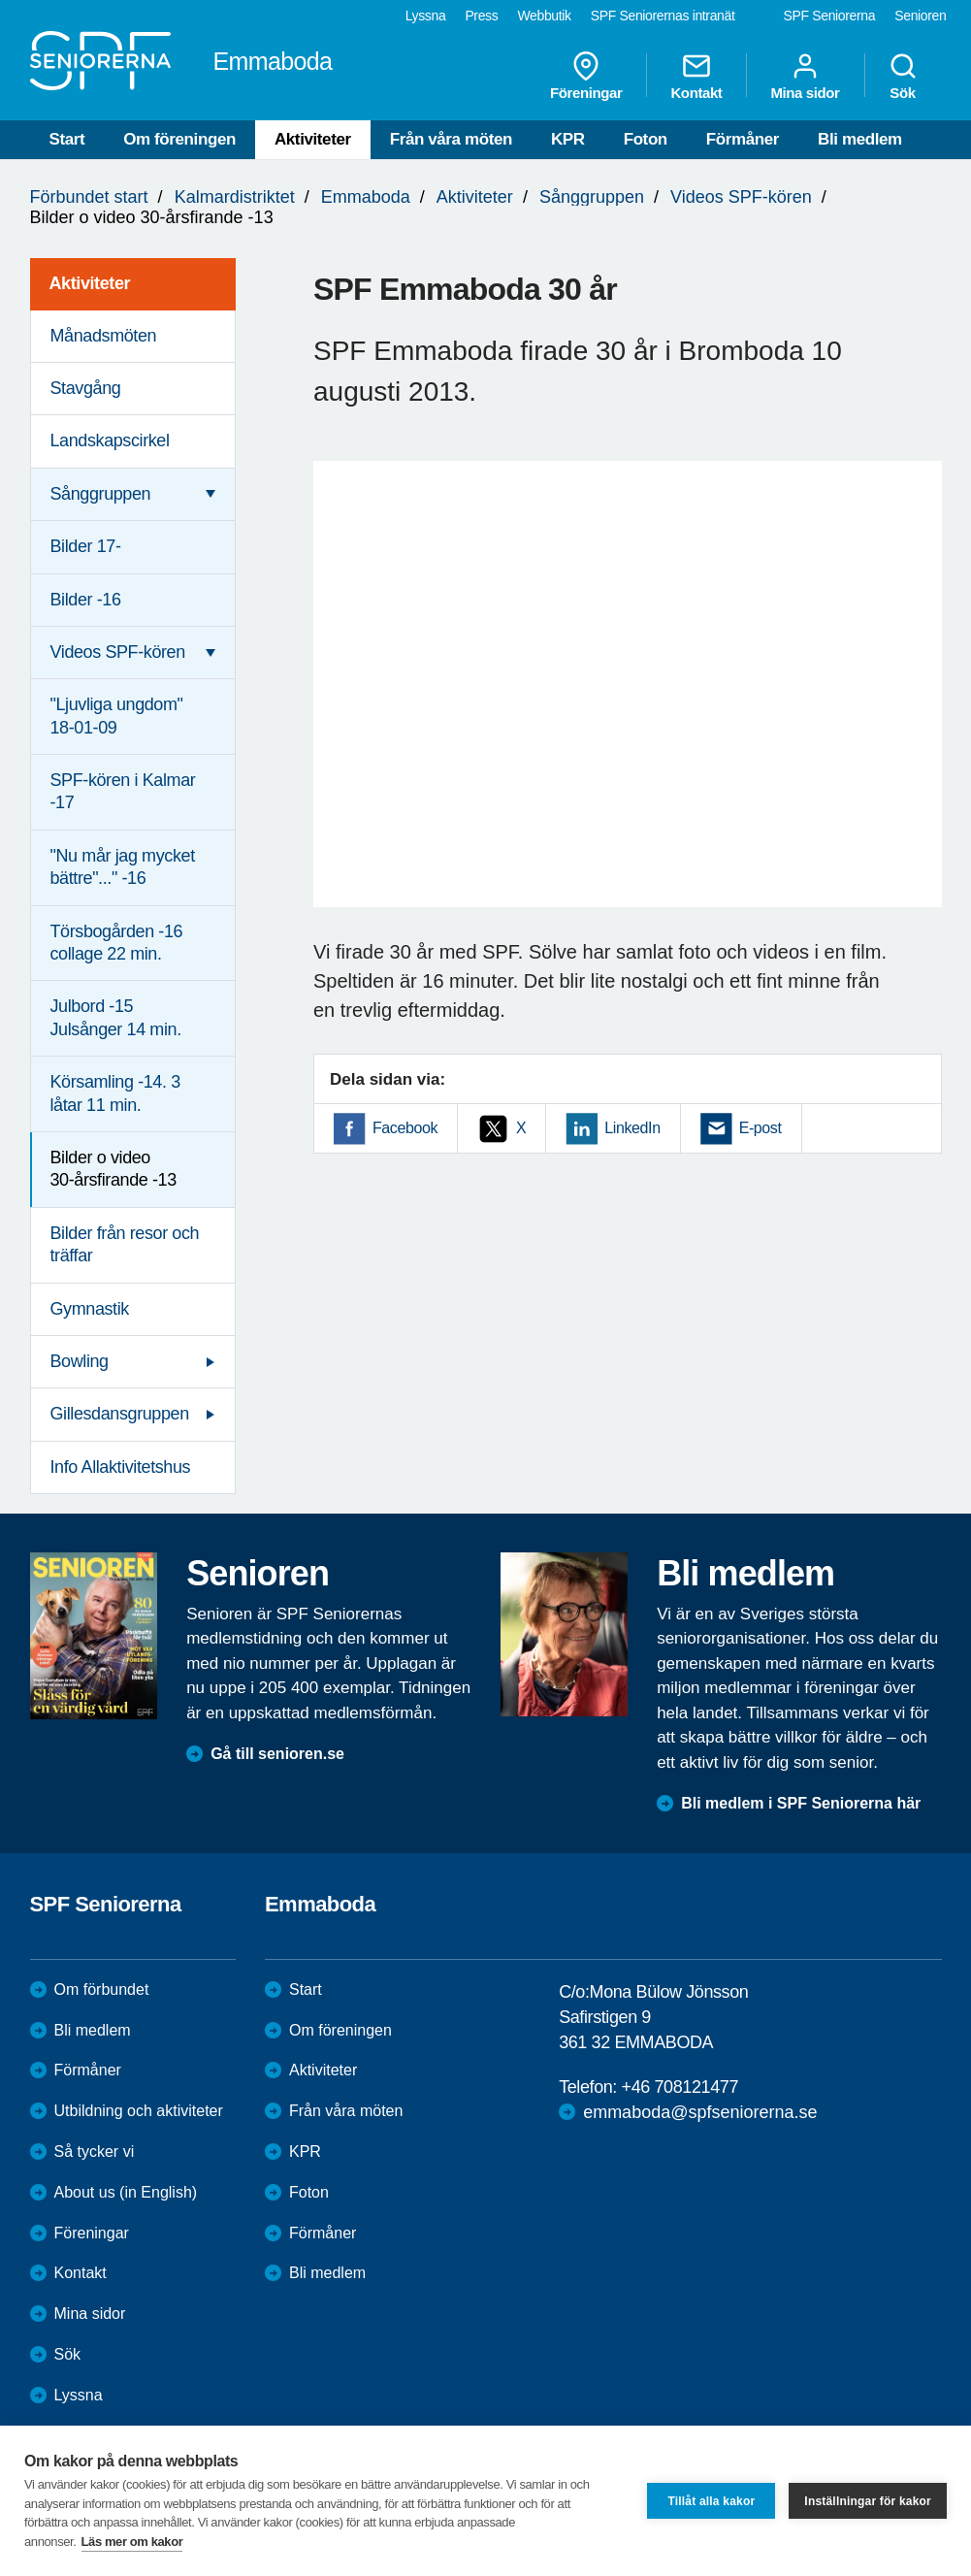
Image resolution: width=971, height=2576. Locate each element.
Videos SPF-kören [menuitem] (117, 652)
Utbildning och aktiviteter (138, 2111)
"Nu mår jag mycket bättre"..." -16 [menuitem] (122, 867)
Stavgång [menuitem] (85, 388)
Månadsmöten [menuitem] (103, 335)
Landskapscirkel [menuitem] (110, 440)
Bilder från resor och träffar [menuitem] (125, 1244)
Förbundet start (89, 197)
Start (67, 139)
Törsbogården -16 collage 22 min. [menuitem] (116, 942)
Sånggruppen (591, 197)
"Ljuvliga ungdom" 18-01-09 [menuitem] (116, 715)
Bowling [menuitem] (79, 1361)
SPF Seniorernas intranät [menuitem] (663, 15)
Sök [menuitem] (903, 75)
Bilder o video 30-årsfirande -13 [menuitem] (113, 1169)
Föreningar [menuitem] (586, 75)
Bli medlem (860, 139)
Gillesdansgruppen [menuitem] (119, 1413)
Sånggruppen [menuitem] (100, 494)
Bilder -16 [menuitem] (85, 599)
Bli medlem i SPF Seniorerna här (801, 1803)
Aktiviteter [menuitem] (90, 283)
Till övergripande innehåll (0, 0)
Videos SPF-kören (741, 197)
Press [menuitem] (481, 15)
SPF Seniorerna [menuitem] (830, 15)
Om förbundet (101, 1989)
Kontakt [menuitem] (696, 75)
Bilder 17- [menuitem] (85, 546)
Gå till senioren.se (277, 1753)
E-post (760, 1128)
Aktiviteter (313, 139)
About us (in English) (126, 2192)
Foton (645, 139)
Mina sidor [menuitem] (804, 75)
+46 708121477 (680, 2087)
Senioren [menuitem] (920, 15)
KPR (568, 139)
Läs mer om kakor (132, 2541)
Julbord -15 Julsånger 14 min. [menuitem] (115, 1017)
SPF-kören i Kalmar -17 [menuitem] (123, 791)
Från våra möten (451, 139)
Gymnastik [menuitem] (89, 1309)
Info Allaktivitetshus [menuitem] (120, 1467)
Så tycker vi (94, 2151)
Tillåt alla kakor (711, 2501)
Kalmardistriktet (235, 197)
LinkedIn (632, 1128)
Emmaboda (365, 197)
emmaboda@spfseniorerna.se (700, 2112)
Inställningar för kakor (867, 2501)
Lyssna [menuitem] (425, 15)
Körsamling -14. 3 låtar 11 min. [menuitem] (115, 1093)
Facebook (404, 1128)
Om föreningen (179, 139)
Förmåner (742, 139)
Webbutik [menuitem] (543, 15)
